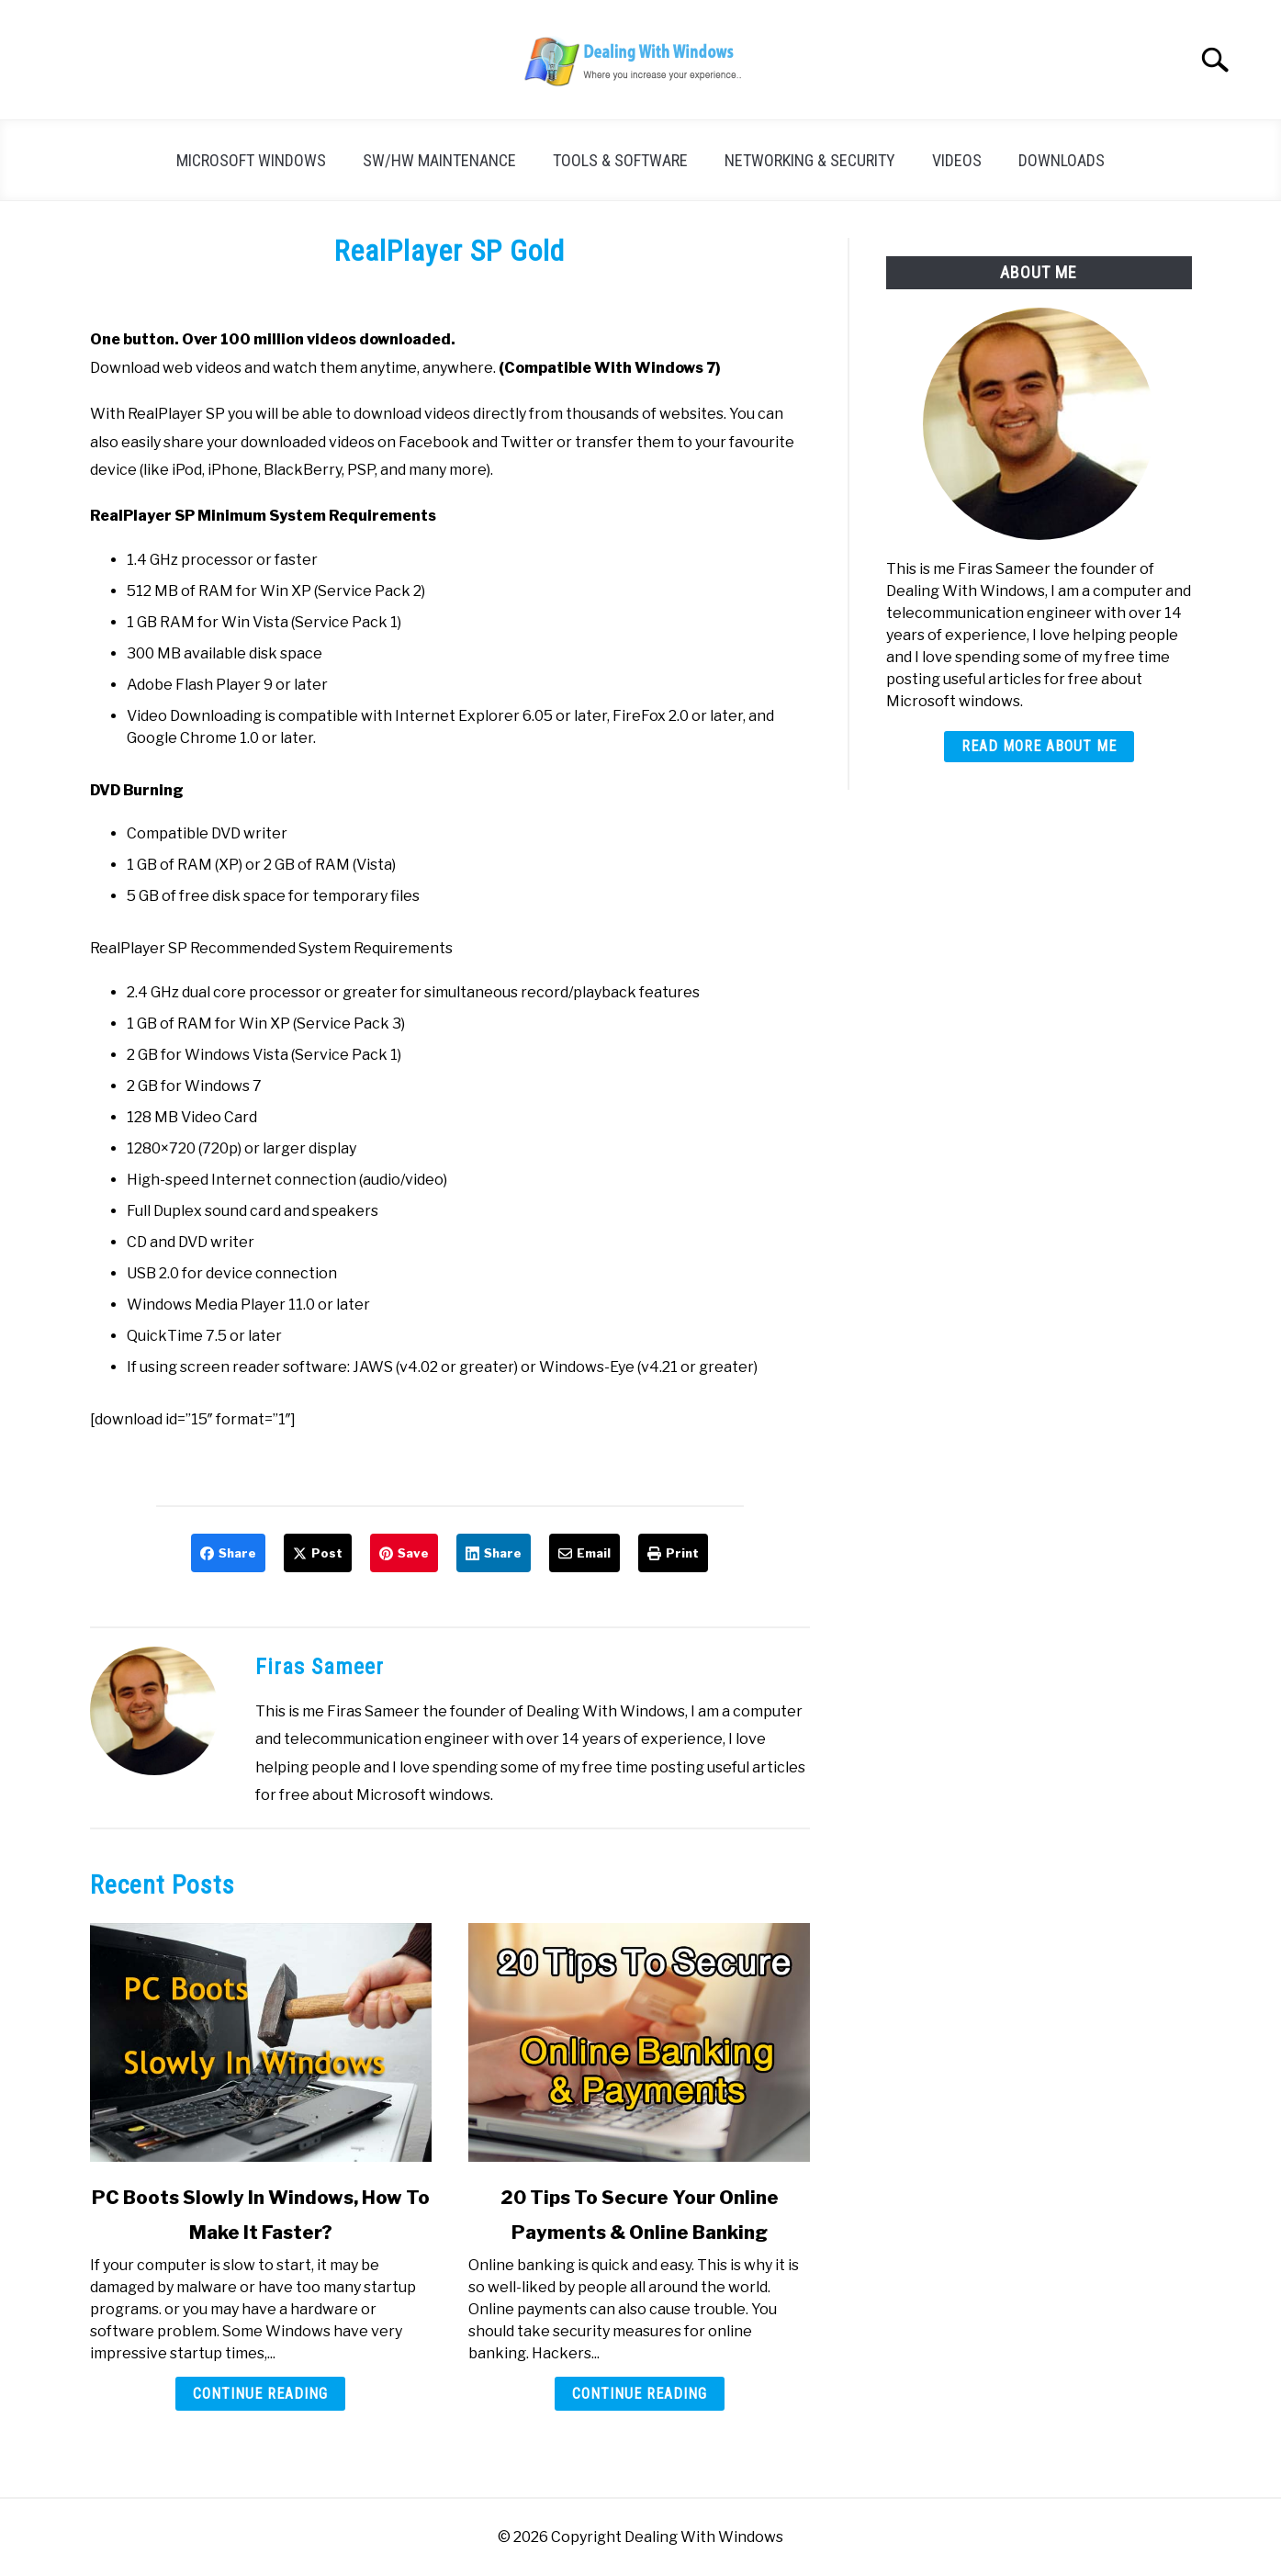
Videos (957, 160)
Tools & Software (620, 160)
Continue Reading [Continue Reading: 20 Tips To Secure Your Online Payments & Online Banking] (639, 2393)
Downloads (1061, 160)
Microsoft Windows (251, 160)
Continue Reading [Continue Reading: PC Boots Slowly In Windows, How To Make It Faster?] (260, 2393)
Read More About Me (1039, 746)
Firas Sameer (319, 1667)
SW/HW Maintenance (439, 160)
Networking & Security (810, 160)
